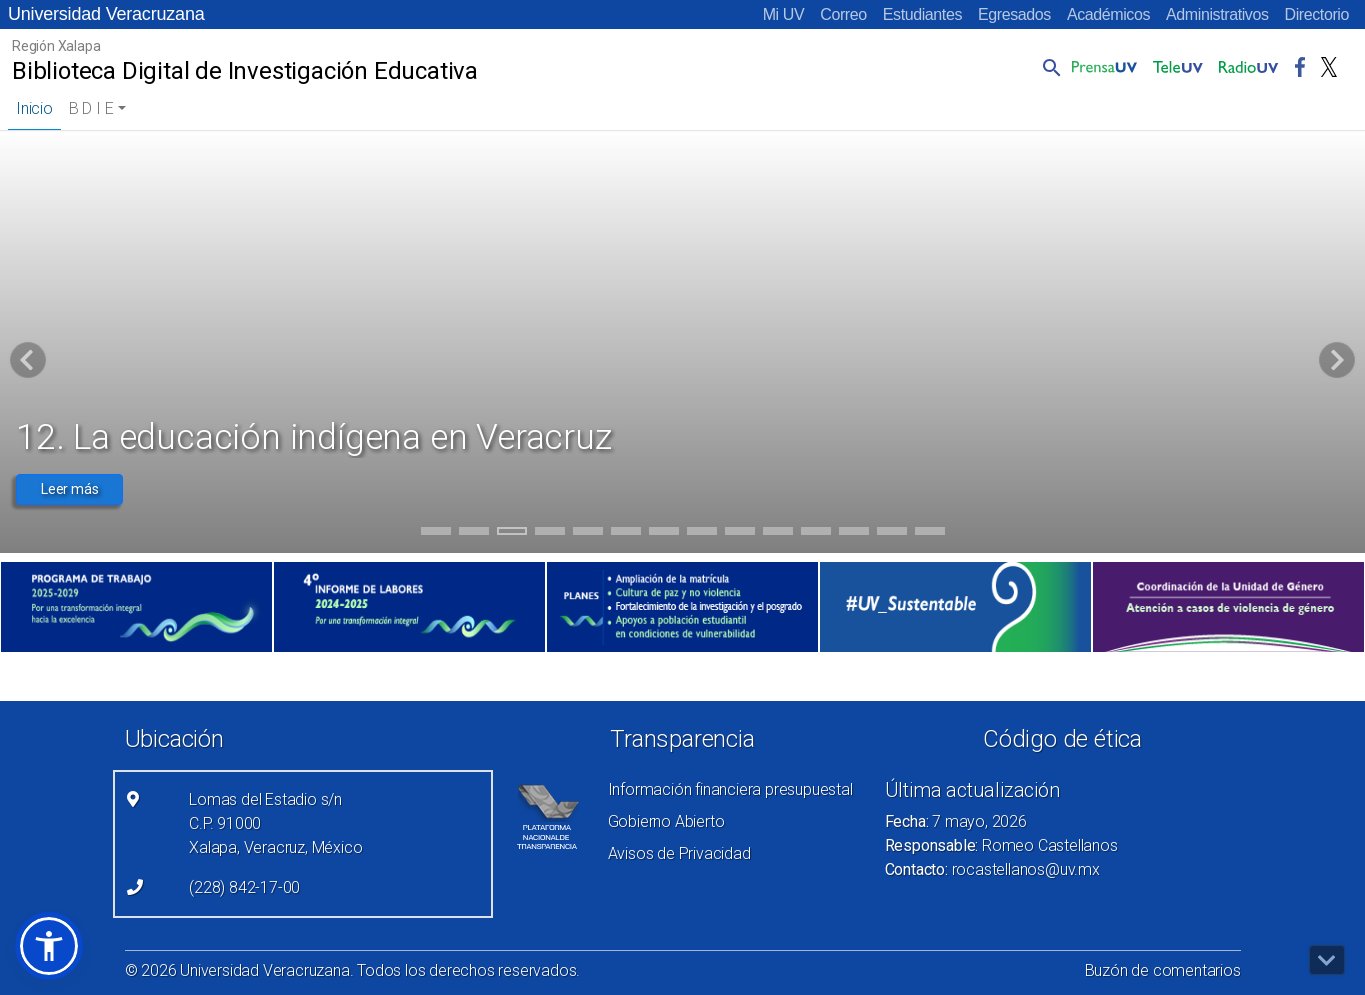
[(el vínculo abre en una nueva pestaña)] (136, 607)
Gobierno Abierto (666, 821)
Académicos (1108, 14)
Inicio (34, 108)
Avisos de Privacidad (679, 853)
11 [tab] (816, 534)
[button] (1048, 67)
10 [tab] (778, 534)
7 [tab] (663, 534)
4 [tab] (549, 534)
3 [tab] (511, 534)
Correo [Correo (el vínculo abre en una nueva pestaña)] (843, 14)
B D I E (91, 108)
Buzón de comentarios (1163, 970)
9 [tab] (739, 534)
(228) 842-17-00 (244, 887)
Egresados (1014, 14)
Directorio (1317, 14)
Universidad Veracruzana (106, 14)
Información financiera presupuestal (730, 789)
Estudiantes (922, 14)
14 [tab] (930, 534)
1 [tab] (435, 534)
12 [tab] (854, 534)
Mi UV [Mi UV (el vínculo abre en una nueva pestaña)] (784, 14)
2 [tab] (473, 534)
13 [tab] (892, 534)
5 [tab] (587, 534)
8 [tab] (701, 534)
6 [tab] (625, 534)
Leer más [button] (69, 489)
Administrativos (1217, 14)
